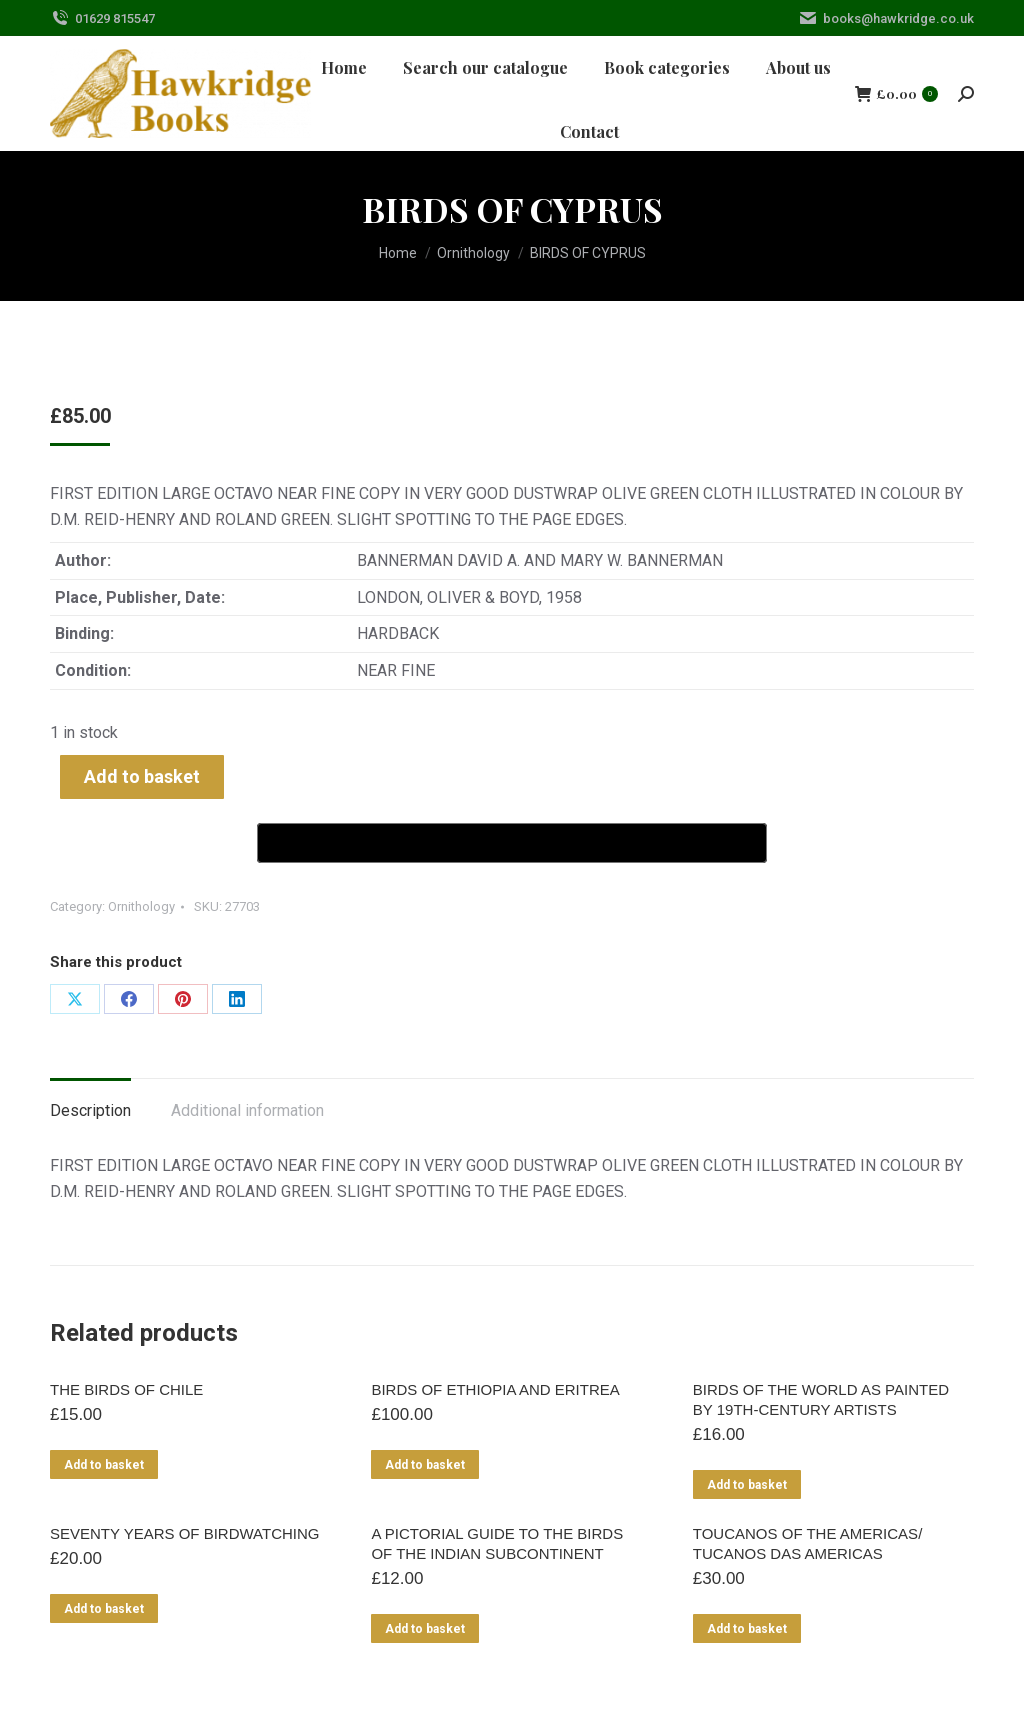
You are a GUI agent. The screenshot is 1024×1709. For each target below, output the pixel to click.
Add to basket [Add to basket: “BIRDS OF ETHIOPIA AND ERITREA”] (425, 1465)
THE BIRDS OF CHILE (126, 1389)
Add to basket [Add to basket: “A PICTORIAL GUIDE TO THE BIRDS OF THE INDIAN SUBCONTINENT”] (425, 1629)
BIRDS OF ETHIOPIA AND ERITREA (495, 1389)
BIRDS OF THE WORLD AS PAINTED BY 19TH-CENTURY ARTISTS (821, 1399)
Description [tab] (90, 1110)
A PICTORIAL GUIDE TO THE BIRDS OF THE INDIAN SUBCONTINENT (497, 1543)
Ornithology (141, 906)
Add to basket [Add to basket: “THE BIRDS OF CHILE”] (104, 1465)
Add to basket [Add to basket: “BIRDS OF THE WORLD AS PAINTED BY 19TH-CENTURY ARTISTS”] (747, 1485)
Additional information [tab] (247, 1110)
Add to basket (142, 776)
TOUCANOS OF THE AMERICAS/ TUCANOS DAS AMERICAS (807, 1543)
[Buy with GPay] (512, 843)
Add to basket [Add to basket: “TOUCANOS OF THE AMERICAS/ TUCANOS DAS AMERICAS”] (747, 1629)
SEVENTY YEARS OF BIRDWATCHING (185, 1533)
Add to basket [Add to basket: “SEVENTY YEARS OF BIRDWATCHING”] (104, 1609)
